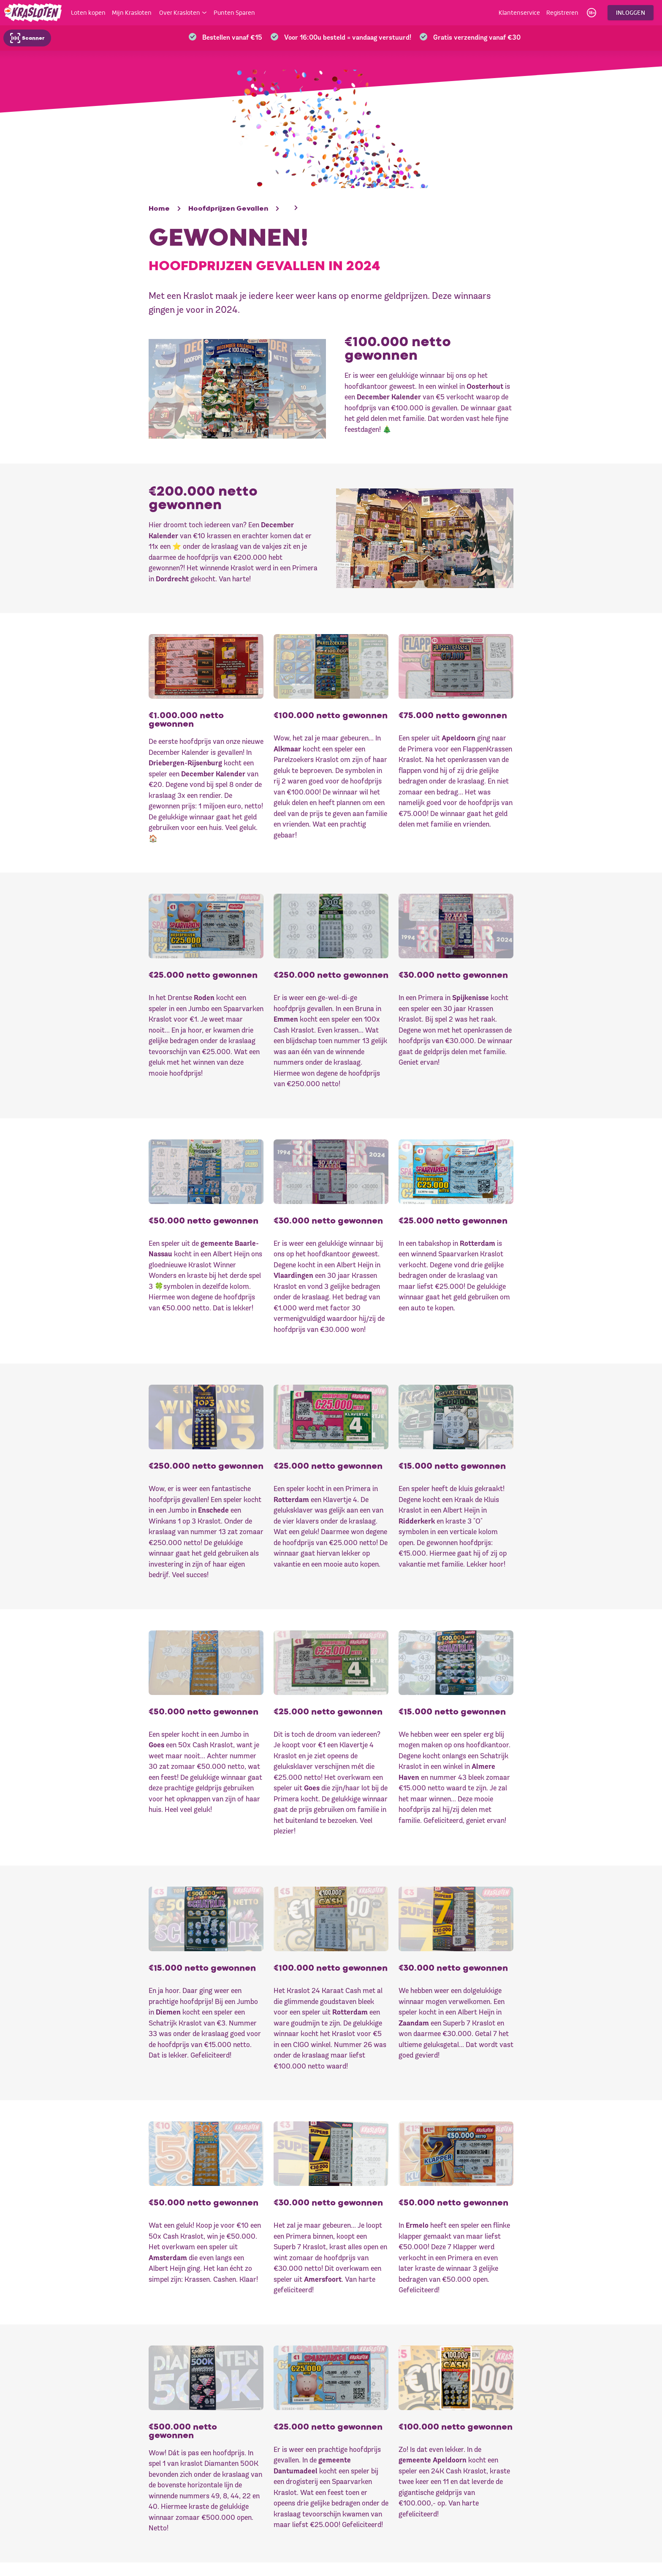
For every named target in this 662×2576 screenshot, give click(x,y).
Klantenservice (519, 12)
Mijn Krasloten (132, 12)
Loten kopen (88, 12)
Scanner (27, 38)
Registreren (562, 12)
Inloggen (630, 12)
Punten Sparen (234, 12)
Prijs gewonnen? (400, 2493)
